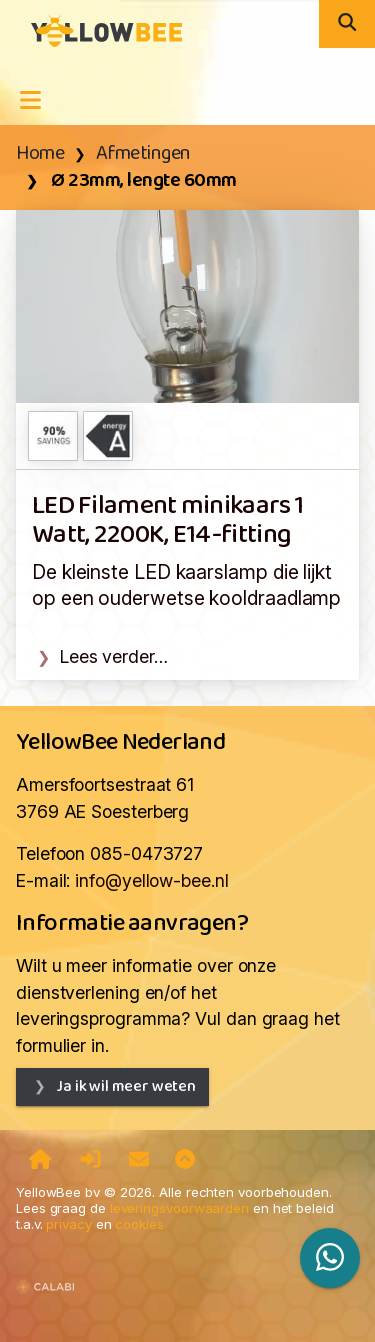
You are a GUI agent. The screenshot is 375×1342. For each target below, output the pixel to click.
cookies (139, 1224)
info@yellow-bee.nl (151, 880)
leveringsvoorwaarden (179, 1208)
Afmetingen (143, 154)
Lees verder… (114, 656)
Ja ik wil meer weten (126, 1086)
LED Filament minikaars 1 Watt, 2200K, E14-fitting (168, 521)
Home (40, 154)
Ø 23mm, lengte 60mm (142, 181)
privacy (68, 1224)
